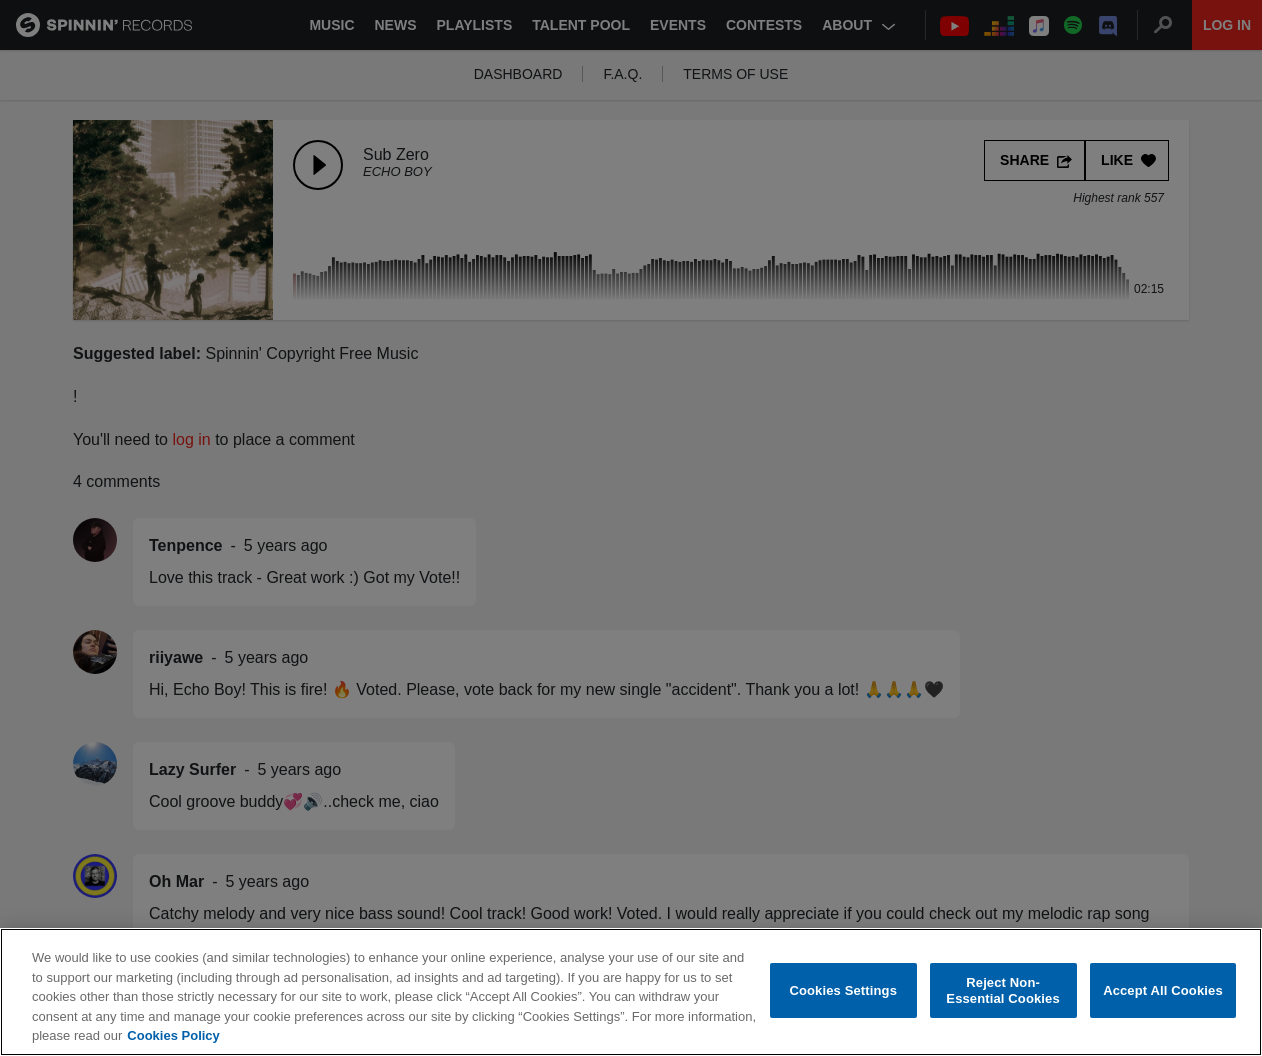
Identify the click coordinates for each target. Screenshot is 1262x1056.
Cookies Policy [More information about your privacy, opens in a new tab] (173, 1037)
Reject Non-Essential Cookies (1002, 991)
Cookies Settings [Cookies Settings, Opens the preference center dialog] (843, 991)
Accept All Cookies (1163, 991)
